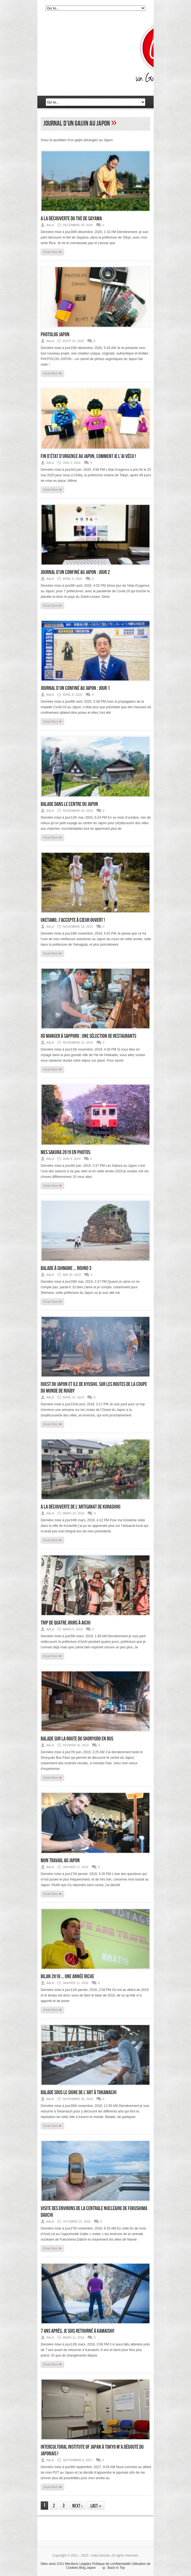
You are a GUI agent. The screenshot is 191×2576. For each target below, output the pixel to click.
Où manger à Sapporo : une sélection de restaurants (88, 1036)
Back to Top (116, 2568)
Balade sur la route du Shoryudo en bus (77, 1738)
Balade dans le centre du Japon (69, 804)
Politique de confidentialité (111, 2564)
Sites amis (48, 2564)
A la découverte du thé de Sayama (71, 218)
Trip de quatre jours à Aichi (66, 1623)
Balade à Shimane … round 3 (66, 1268)
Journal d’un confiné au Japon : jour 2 (75, 572)
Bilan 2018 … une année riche (67, 1976)
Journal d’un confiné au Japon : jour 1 (75, 688)
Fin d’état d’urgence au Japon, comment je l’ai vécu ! (88, 456)
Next (77, 2506)
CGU (60, 2564)
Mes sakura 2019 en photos (65, 1152)
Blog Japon (87, 2568)
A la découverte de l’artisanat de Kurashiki (80, 1507)
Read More (52, 251)
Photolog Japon (55, 334)
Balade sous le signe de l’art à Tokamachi (79, 2092)
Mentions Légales (78, 2564)
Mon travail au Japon (60, 1860)
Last (96, 2506)
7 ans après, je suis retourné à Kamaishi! (77, 2331)
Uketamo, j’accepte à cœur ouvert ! (73, 920)
